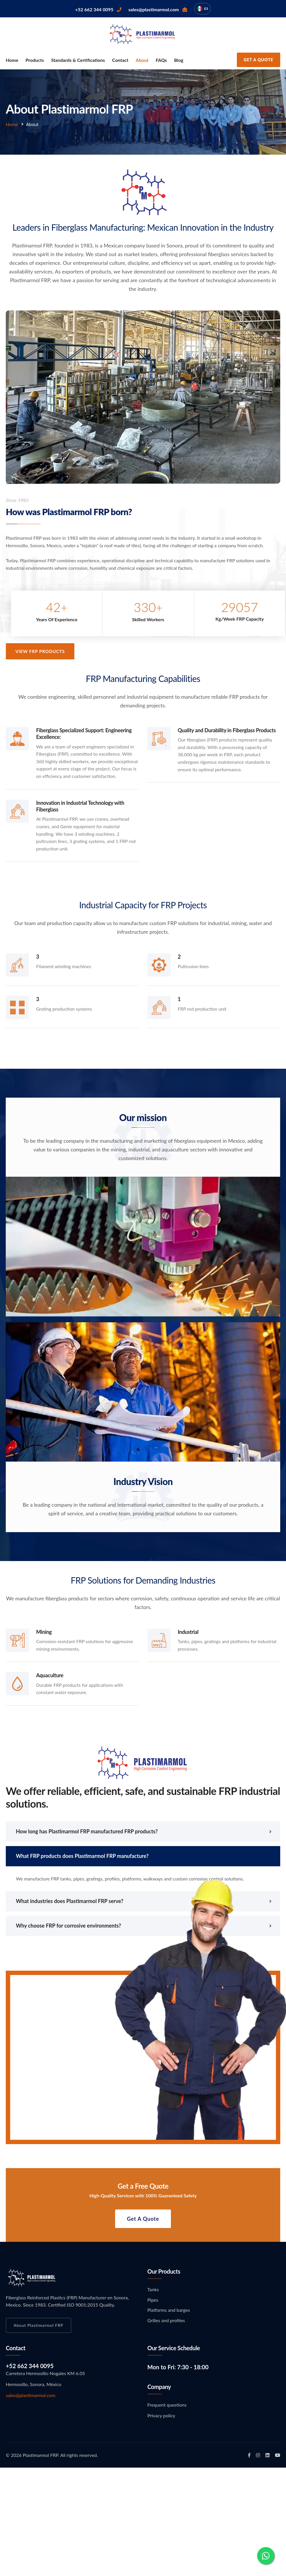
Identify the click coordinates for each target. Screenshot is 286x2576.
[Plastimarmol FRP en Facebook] (249, 2455)
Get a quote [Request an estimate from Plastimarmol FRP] (258, 59)
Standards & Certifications (78, 60)
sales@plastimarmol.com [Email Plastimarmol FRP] (30, 2395)
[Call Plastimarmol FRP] (98, 9)
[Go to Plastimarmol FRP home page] (143, 33)
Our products (163, 2271)
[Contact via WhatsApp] (265, 2555)
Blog (178, 60)
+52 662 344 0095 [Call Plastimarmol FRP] (29, 2365)
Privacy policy (161, 2415)
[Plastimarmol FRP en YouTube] (277, 2455)
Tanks (153, 2289)
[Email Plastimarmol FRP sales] (157, 9)
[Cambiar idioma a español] (202, 8)
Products (34, 60)
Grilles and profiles (166, 2320)
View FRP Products (45, 651)
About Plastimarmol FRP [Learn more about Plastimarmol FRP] (38, 2325)
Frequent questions (167, 2404)
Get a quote (143, 2224)
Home (12, 60)
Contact (120, 60)
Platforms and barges (168, 2310)
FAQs (161, 60)
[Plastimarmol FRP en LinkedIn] (267, 2455)
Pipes (152, 2300)
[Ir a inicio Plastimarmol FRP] (32, 2277)
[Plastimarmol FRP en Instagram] (258, 2455)
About (142, 60)
